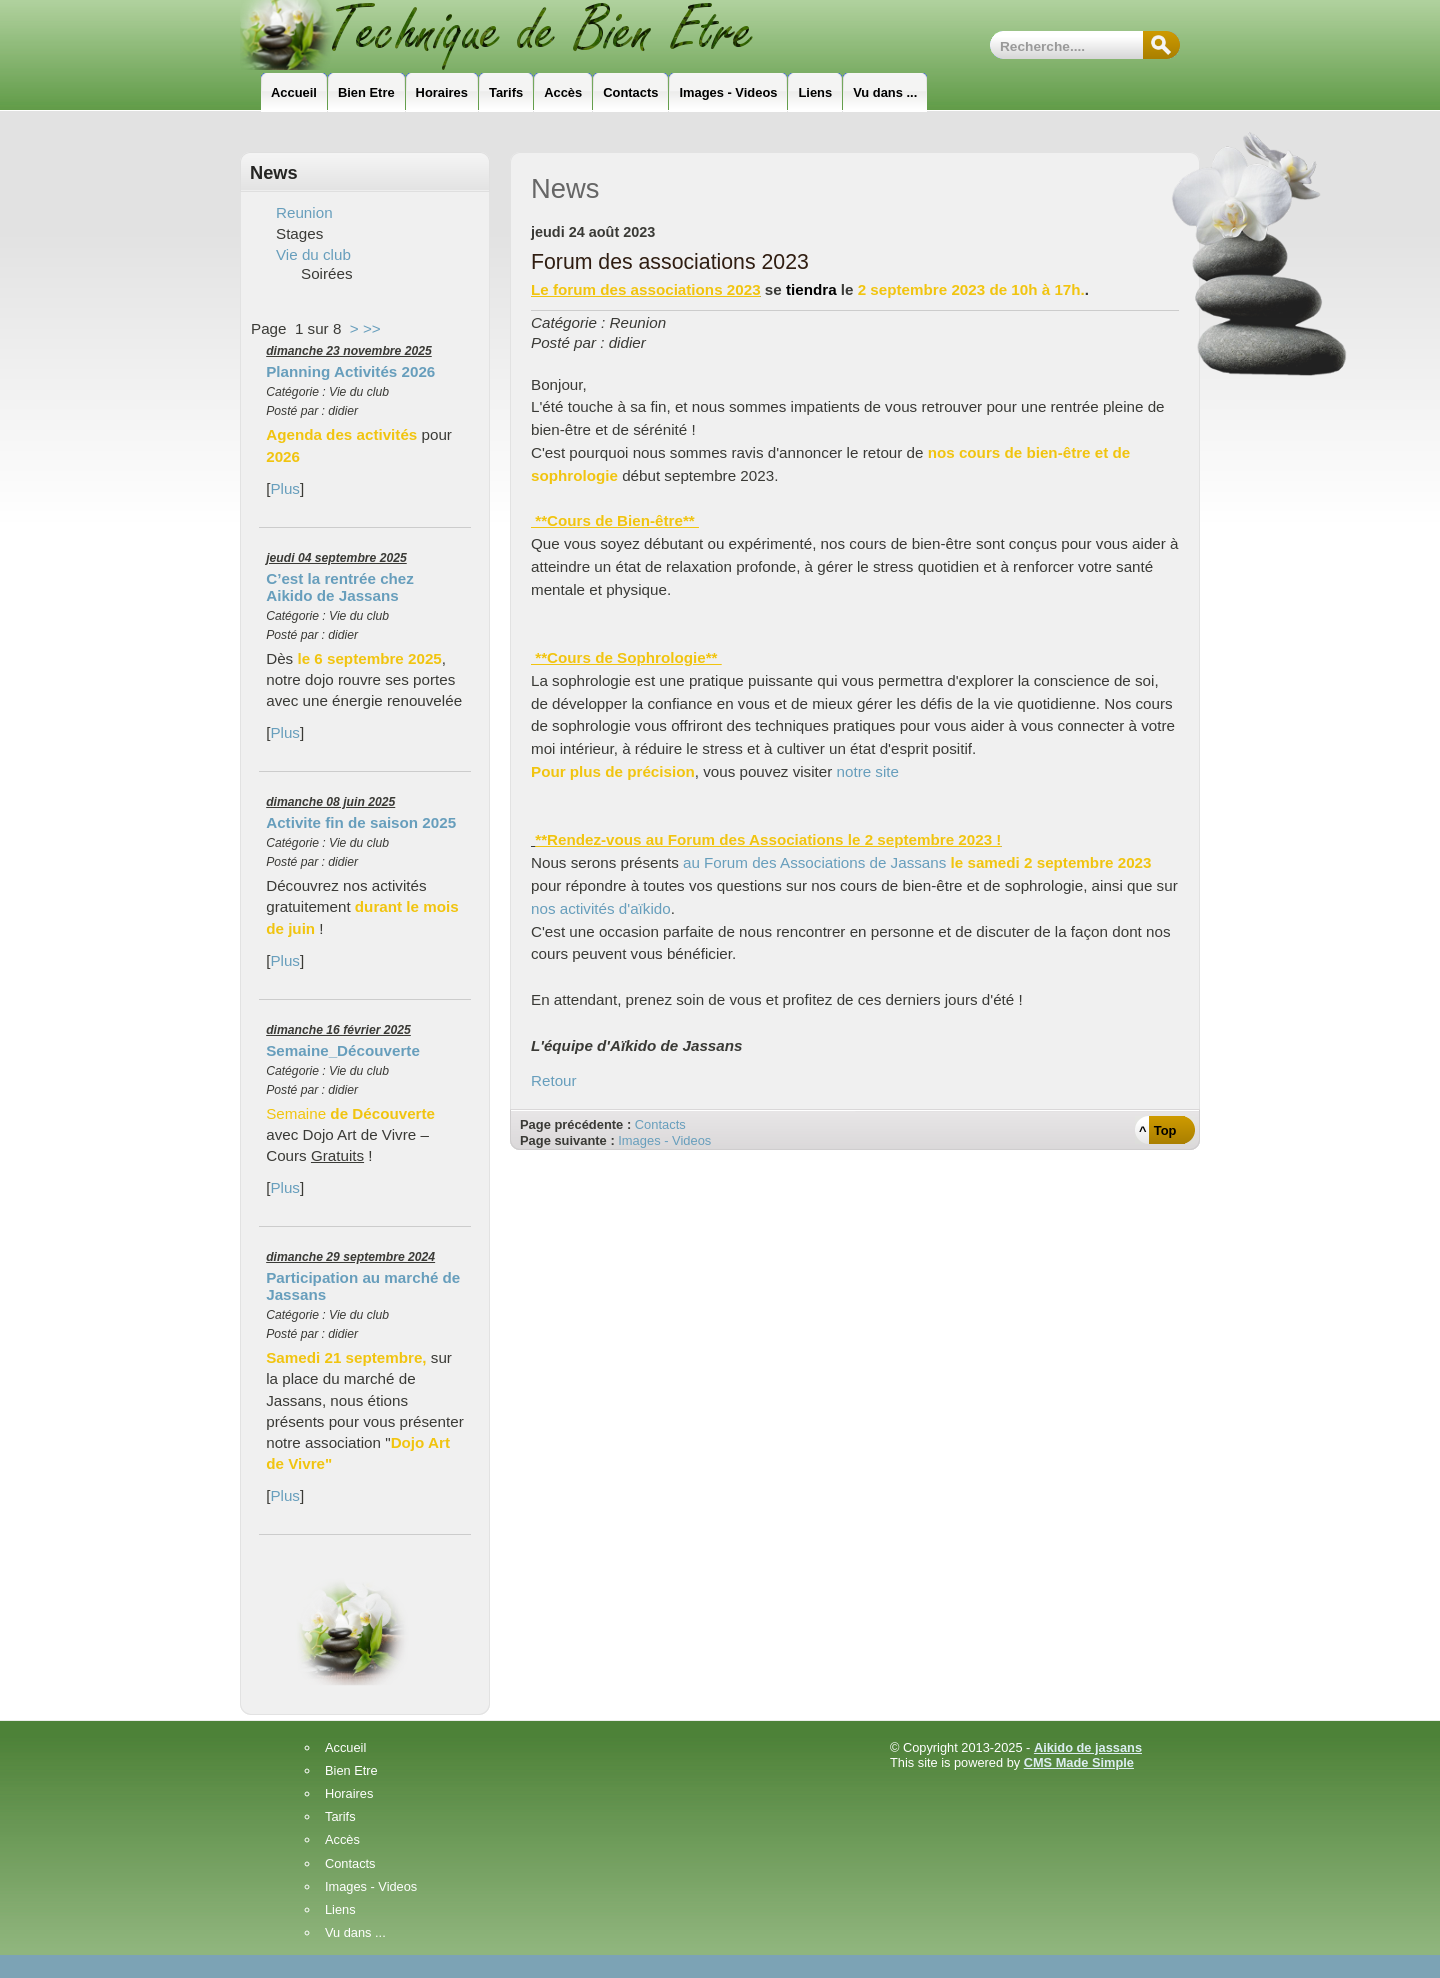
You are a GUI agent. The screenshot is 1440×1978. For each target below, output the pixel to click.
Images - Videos (664, 1140)
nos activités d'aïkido (601, 908)
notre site (868, 771)
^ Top (1157, 1130)
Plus (285, 488)
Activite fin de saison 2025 (361, 822)
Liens (340, 1910)
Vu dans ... (355, 1933)
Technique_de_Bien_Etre (525, 35)
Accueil (345, 1748)
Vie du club (313, 254)
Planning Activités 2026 (350, 371)
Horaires (349, 1794)
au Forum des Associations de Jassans (814, 862)
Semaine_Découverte (343, 1050)
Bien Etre (351, 1771)
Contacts (660, 1124)
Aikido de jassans (1088, 1747)
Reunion (304, 212)
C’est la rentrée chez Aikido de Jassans (340, 587)
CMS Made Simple (1079, 1762)
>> (372, 328)
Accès (342, 1840)
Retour (554, 1080)
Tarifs (340, 1817)
